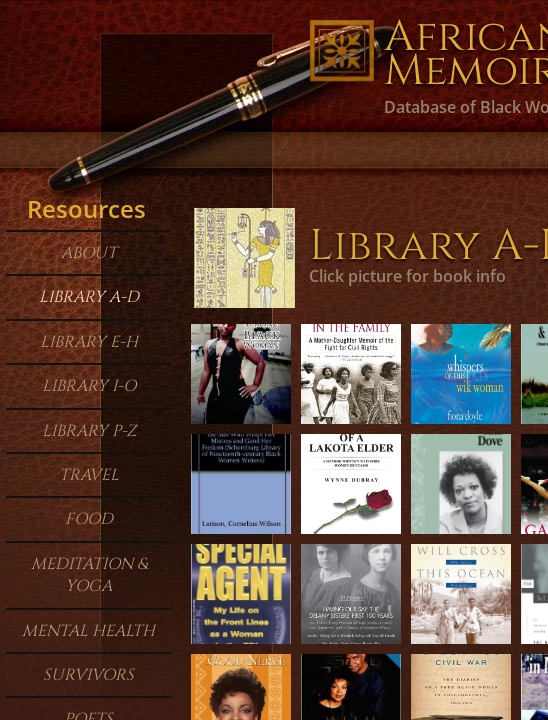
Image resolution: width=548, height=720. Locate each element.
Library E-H (89, 342)
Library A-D (89, 297)
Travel (89, 475)
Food (89, 519)
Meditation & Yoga (89, 575)
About (89, 253)
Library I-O (89, 386)
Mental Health (88, 631)
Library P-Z (89, 431)
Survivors (88, 675)
